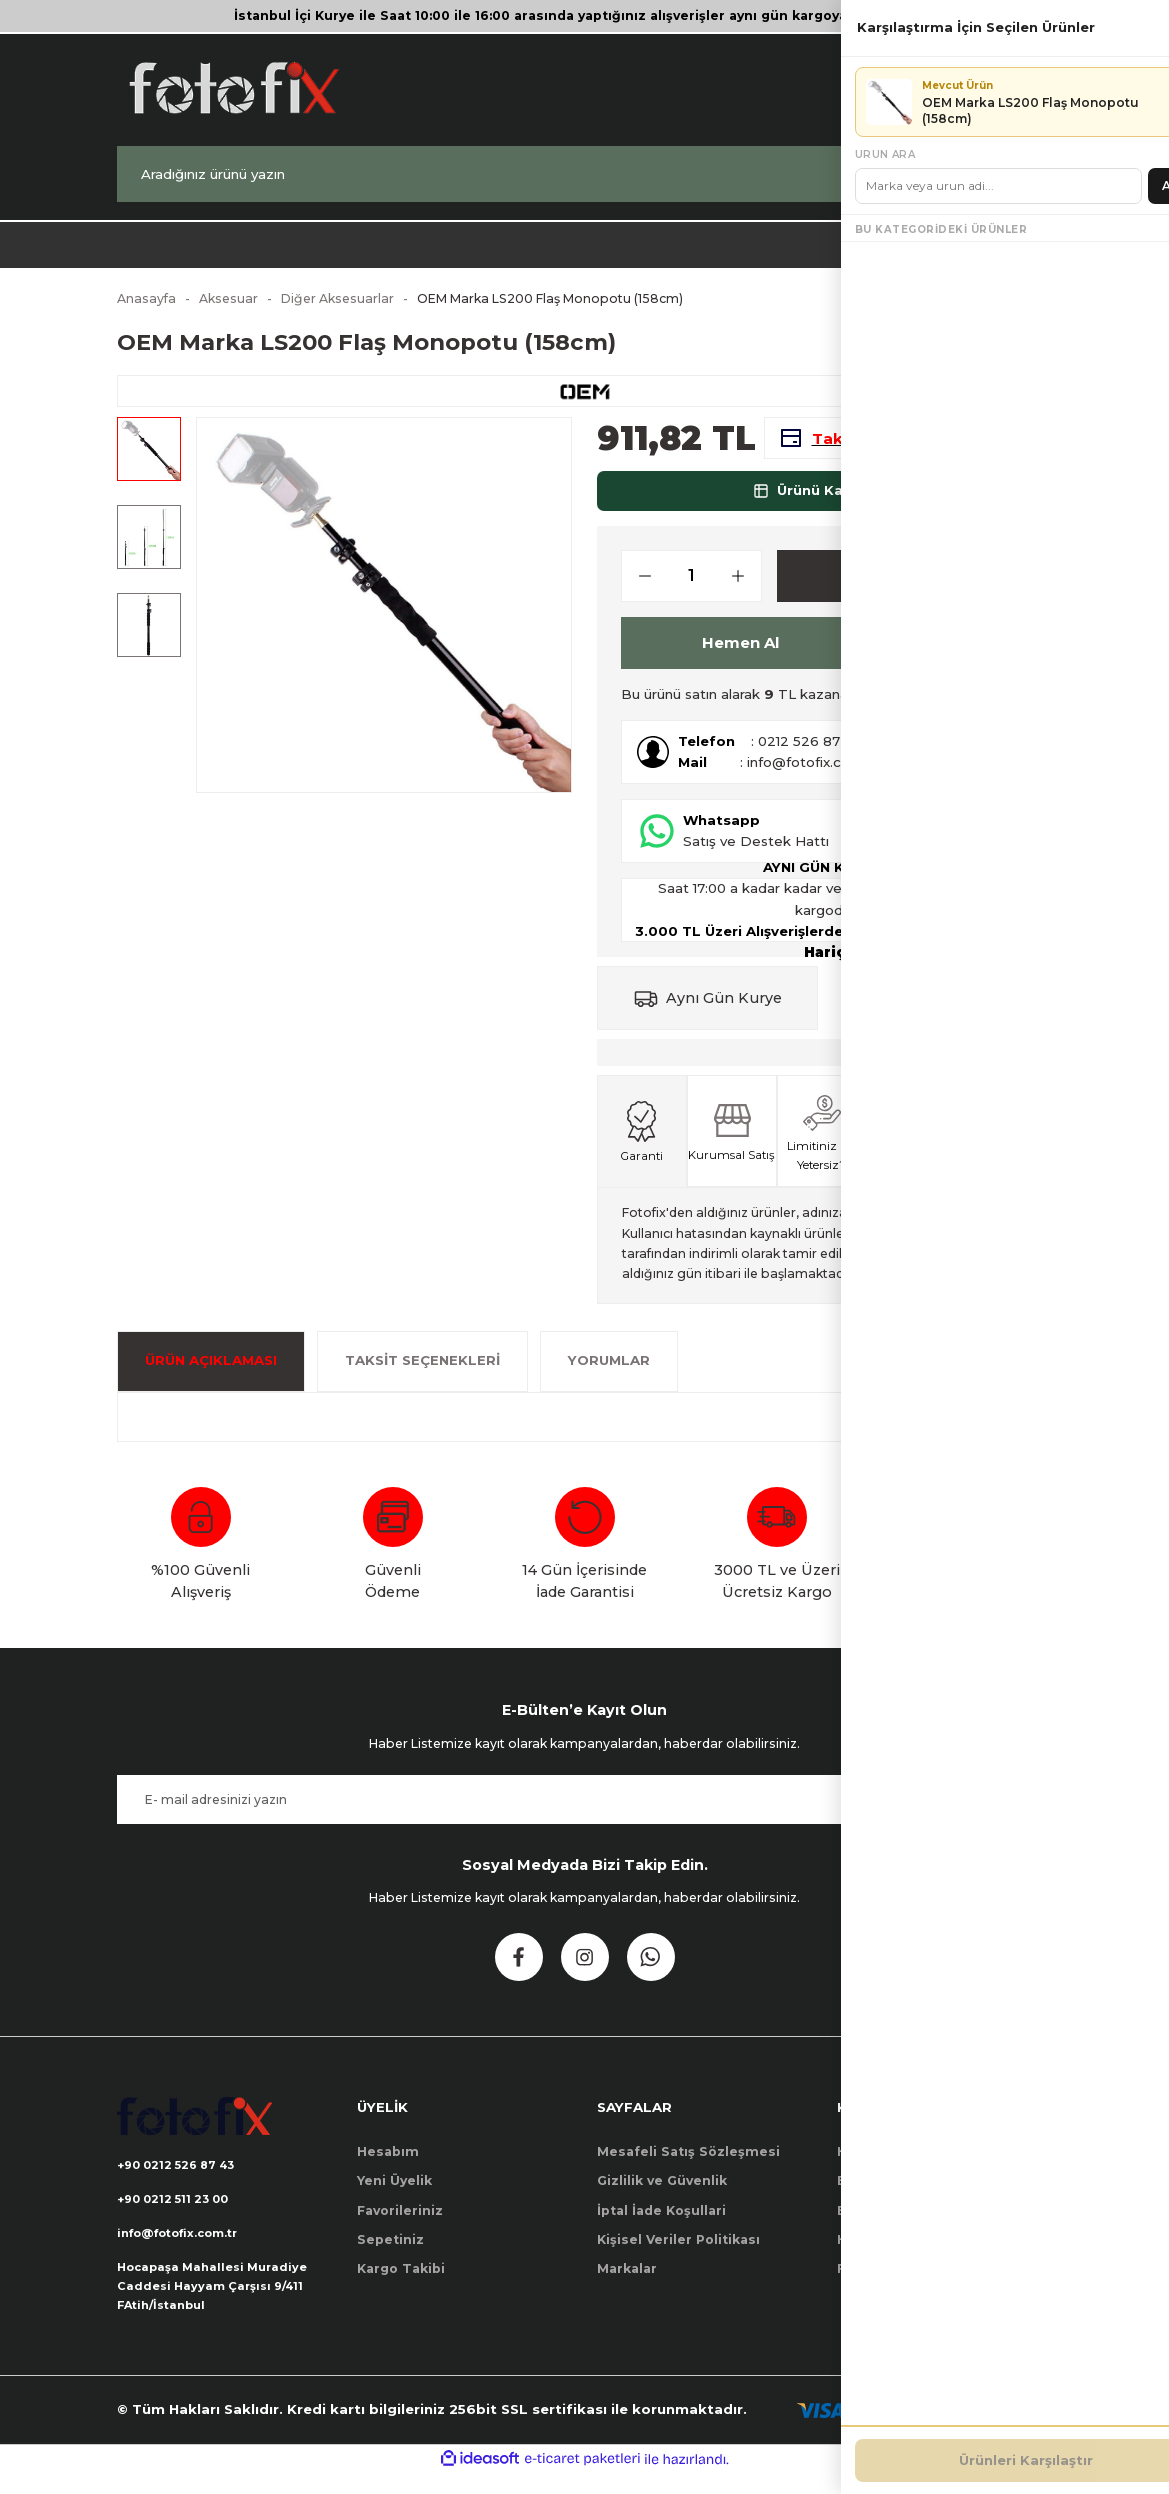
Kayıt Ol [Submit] (995, 1812)
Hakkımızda (877, 2164)
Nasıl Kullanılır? (963, 707)
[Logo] (233, 87)
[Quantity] (691, 589)
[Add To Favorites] (892, 655)
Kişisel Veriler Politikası (678, 2252)
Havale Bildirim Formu (914, 2252)
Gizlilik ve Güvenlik (662, 2193)
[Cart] (1023, 87)
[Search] (585, 174)
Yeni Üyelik (394, 2193)
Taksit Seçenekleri (422, 1373)
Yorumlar (609, 1373)
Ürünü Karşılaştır (825, 503)
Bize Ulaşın (875, 2193)
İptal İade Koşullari (661, 2223)
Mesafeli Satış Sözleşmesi (688, 2164)
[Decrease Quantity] (637, 589)
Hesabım (388, 2164)
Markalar (627, 2281)
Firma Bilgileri (885, 2281)
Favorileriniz (400, 2223)
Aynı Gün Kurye (724, 1011)
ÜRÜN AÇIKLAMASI (211, 1373)
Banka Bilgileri (886, 2223)
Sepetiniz (390, 2252)
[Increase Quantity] (746, 589)
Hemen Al (741, 655)
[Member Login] (945, 87)
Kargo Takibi (401, 2281)
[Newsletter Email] (585, 1812)
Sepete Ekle (896, 588)
